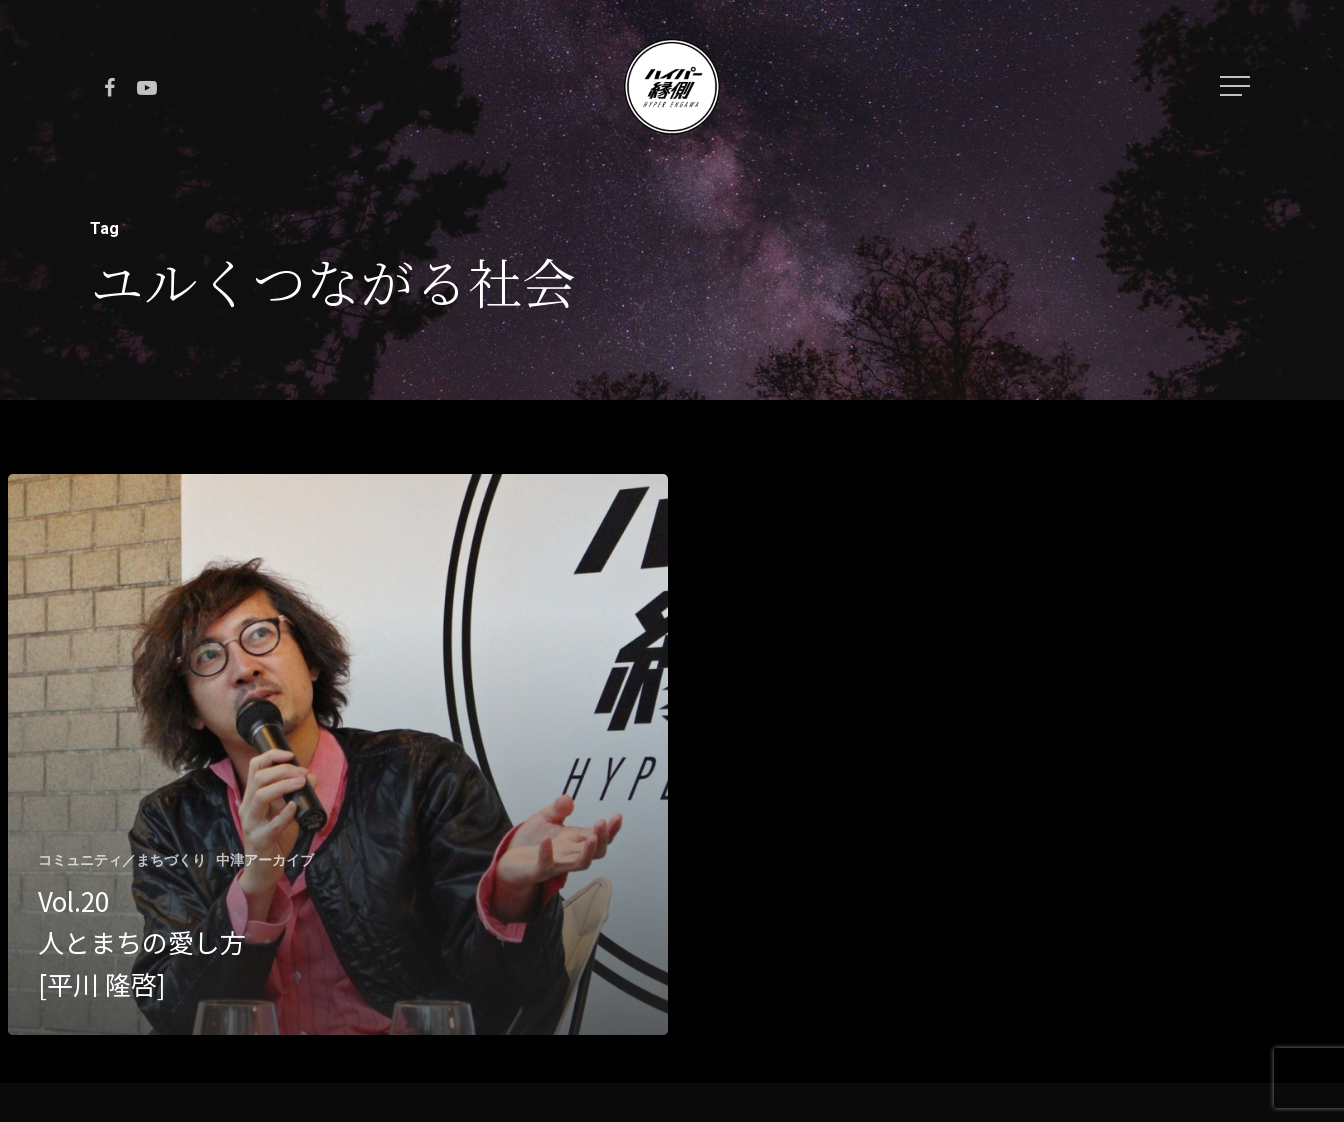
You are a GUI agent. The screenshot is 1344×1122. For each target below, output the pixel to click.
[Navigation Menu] (1237, 86)
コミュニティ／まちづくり (122, 860)
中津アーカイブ (265, 860)
